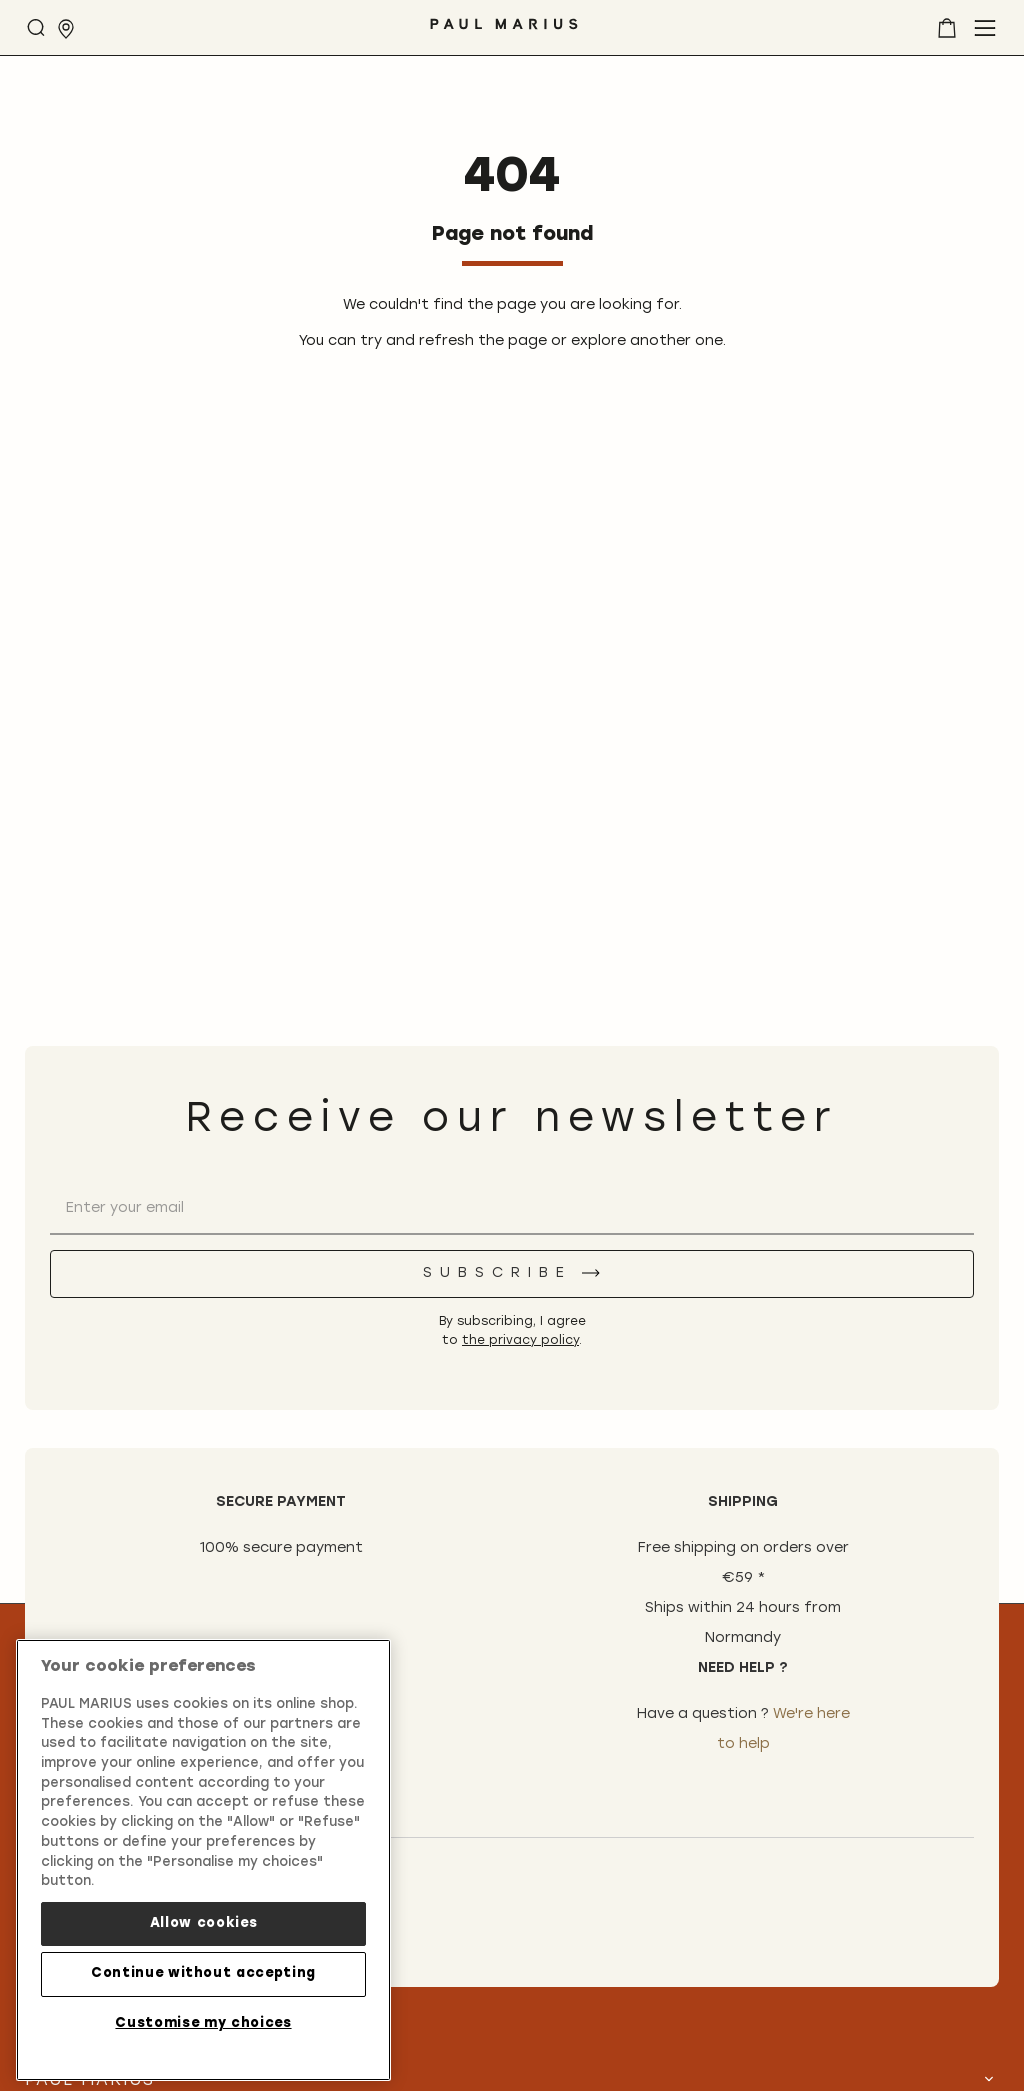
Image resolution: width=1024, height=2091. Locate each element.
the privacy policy (520, 1341)
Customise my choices (203, 2023)
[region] (203, 1860)
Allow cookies (204, 1923)
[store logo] (504, 31)
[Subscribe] (512, 1274)
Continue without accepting (203, 1973)
